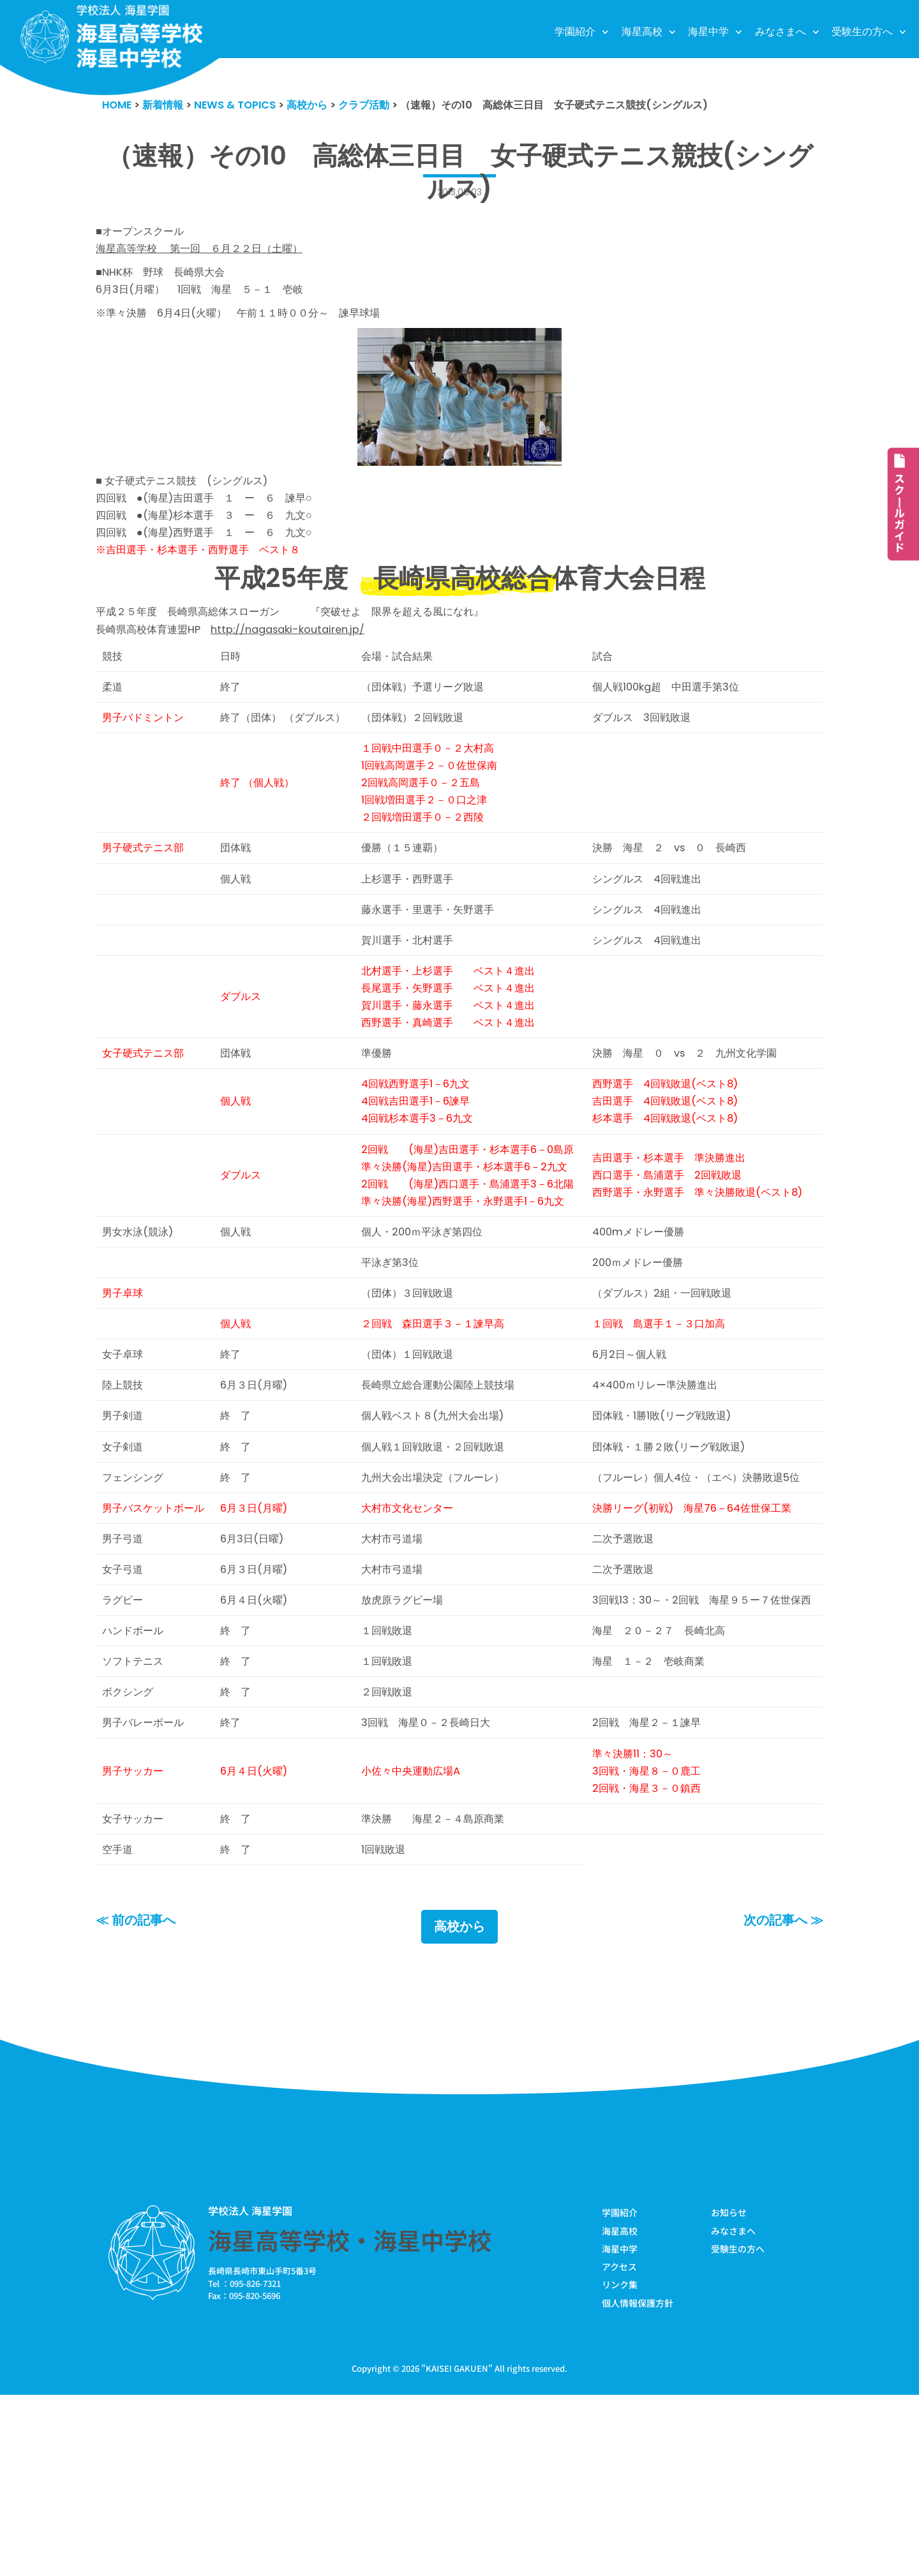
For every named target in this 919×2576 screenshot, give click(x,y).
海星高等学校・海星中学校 (349, 2419)
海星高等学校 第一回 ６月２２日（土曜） (206, 251)
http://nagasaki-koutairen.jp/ (298, 643)
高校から (459, 2106)
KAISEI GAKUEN (457, 2549)
